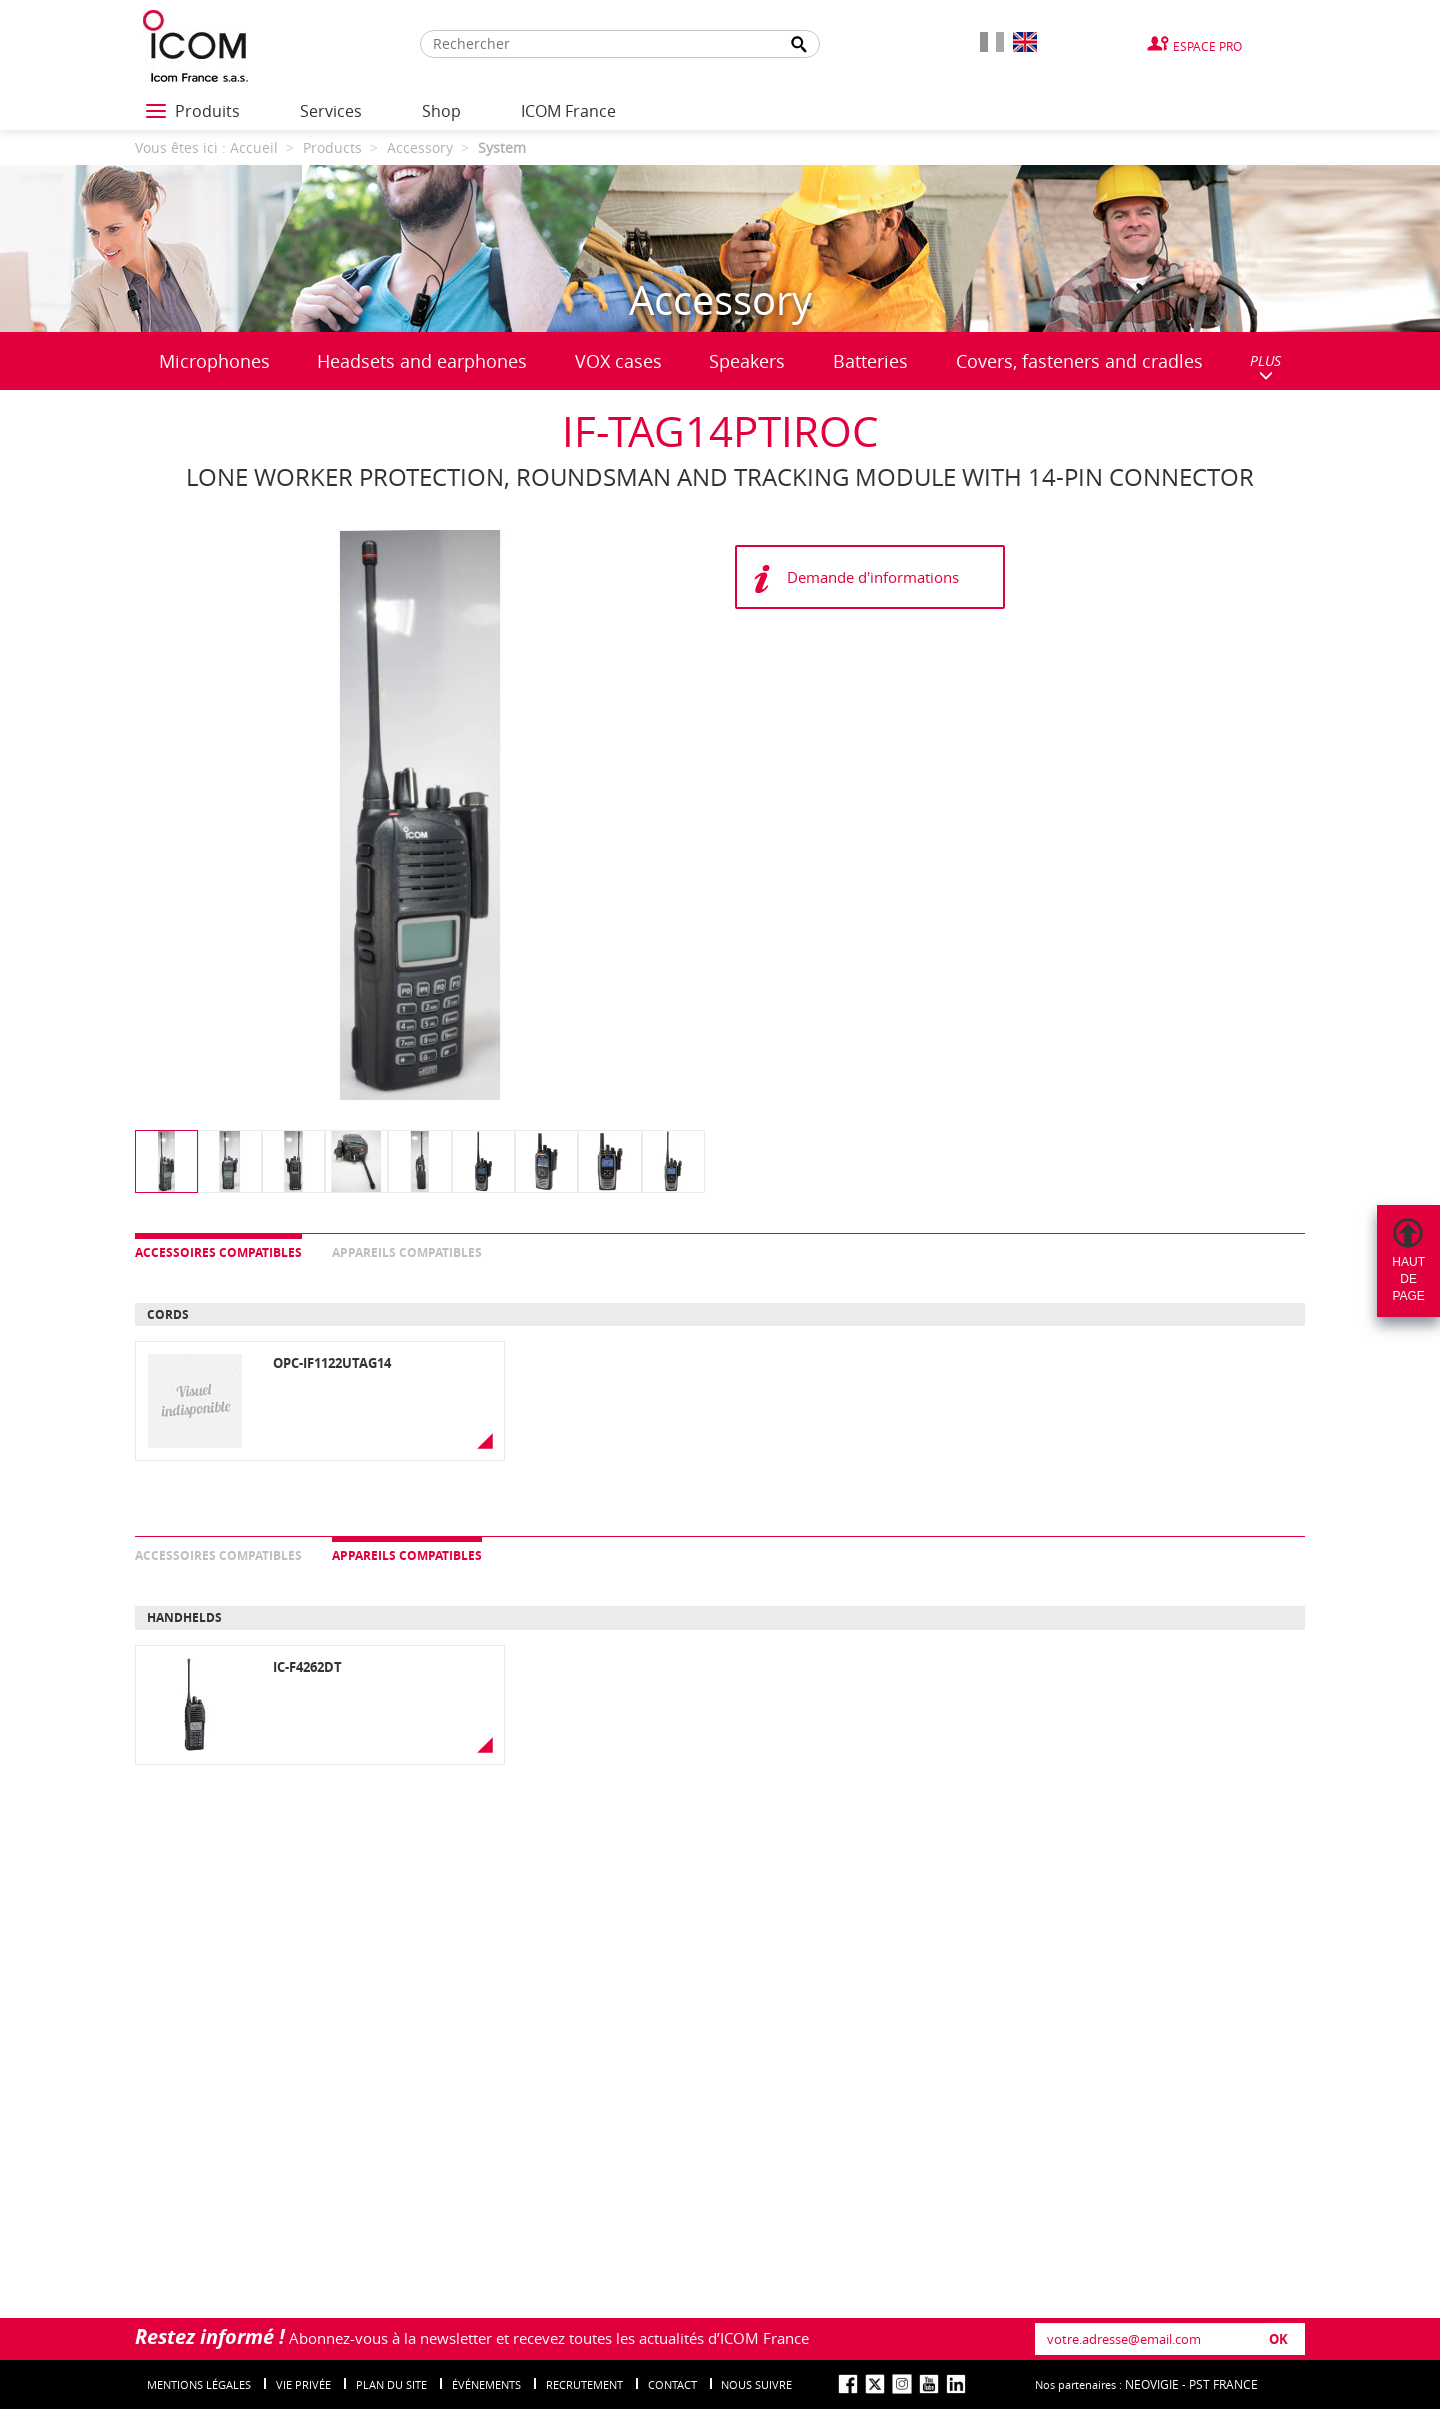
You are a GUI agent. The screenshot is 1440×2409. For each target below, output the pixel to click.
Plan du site (391, 2384)
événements (486, 2384)
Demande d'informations (873, 577)
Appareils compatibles (407, 1252)
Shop (441, 111)
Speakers (747, 361)
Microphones (214, 361)
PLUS (1265, 366)
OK (1278, 2339)
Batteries (870, 361)
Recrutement (584, 2384)
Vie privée (303, 2384)
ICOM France (568, 111)
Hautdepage (1408, 1279)
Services (331, 111)
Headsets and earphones (422, 361)
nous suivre (756, 2384)
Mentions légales (199, 2384)
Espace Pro (1207, 46)
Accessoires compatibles (218, 1252)
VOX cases (618, 361)
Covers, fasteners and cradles (1079, 361)
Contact (672, 2384)
